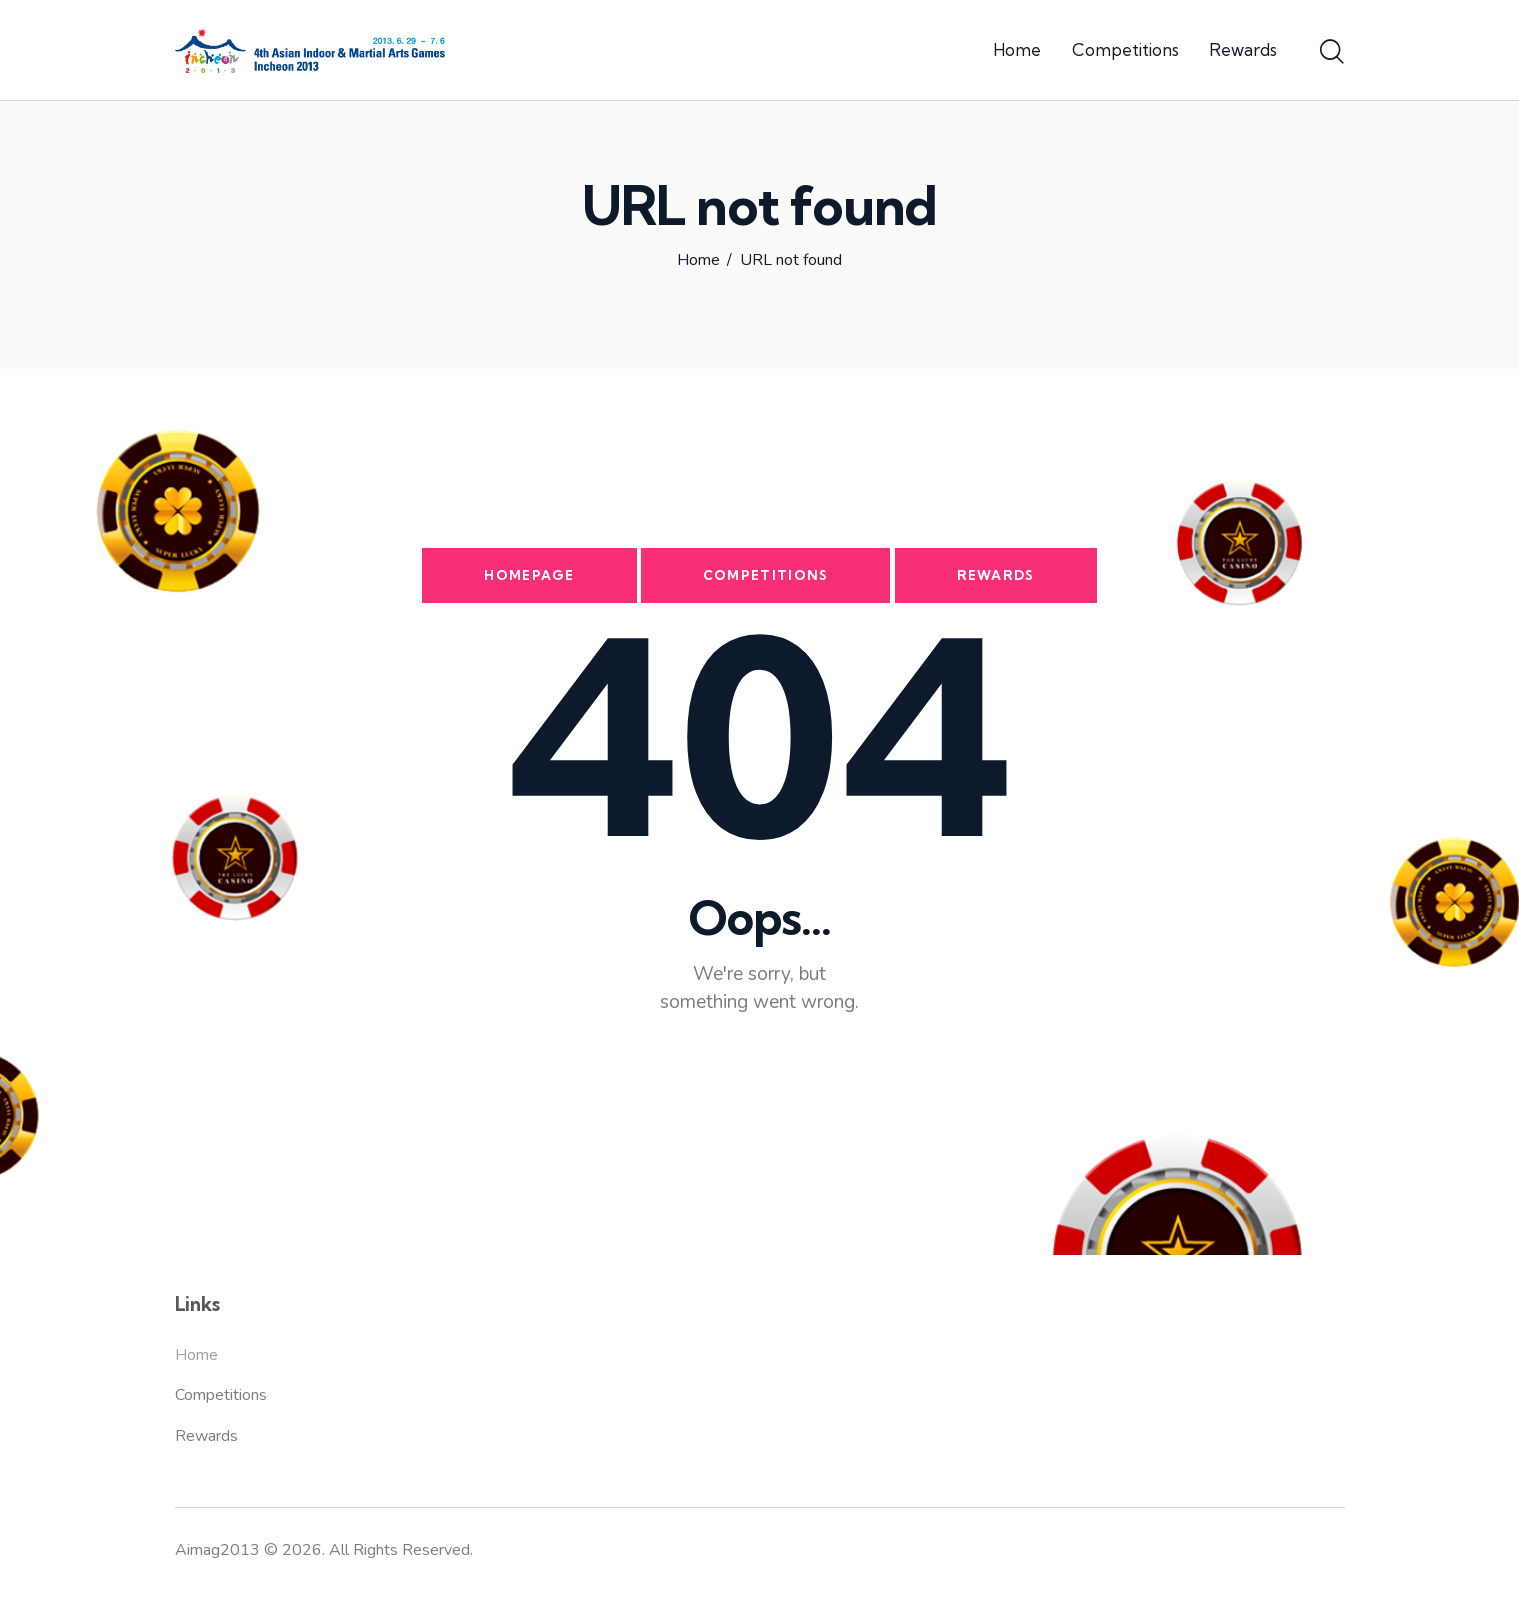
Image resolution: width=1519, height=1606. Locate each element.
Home (698, 261)
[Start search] (1332, 53)
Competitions (766, 575)
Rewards (996, 575)
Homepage (529, 575)
